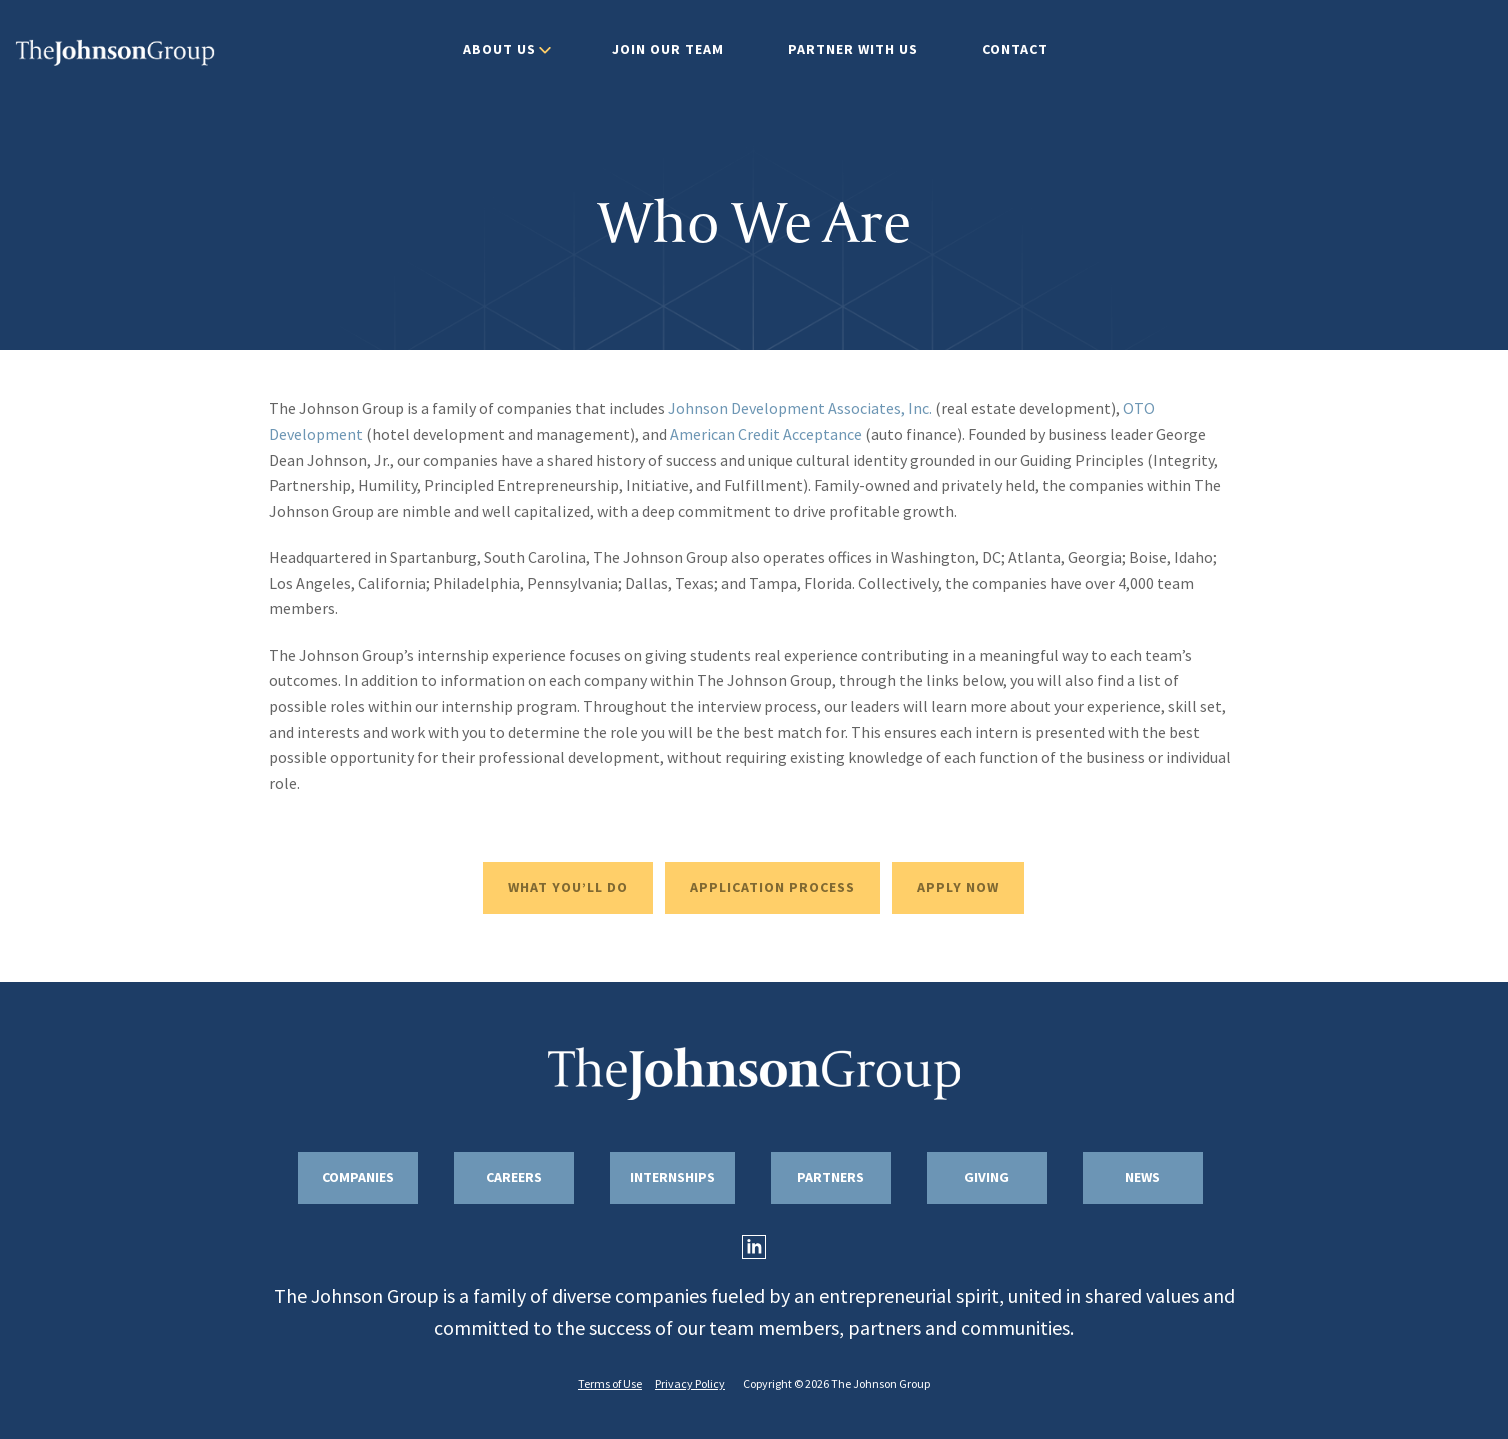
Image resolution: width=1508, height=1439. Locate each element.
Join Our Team (668, 49)
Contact (1015, 49)
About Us (499, 49)
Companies (358, 1177)
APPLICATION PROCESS (772, 887)
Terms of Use (610, 1384)
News (1142, 1177)
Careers (514, 1177)
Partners (830, 1177)
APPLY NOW (958, 887)
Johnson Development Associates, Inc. (800, 408)
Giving (986, 1177)
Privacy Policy (690, 1384)
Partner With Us (853, 49)
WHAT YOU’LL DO (568, 887)
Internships (672, 1177)
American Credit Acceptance (766, 434)
